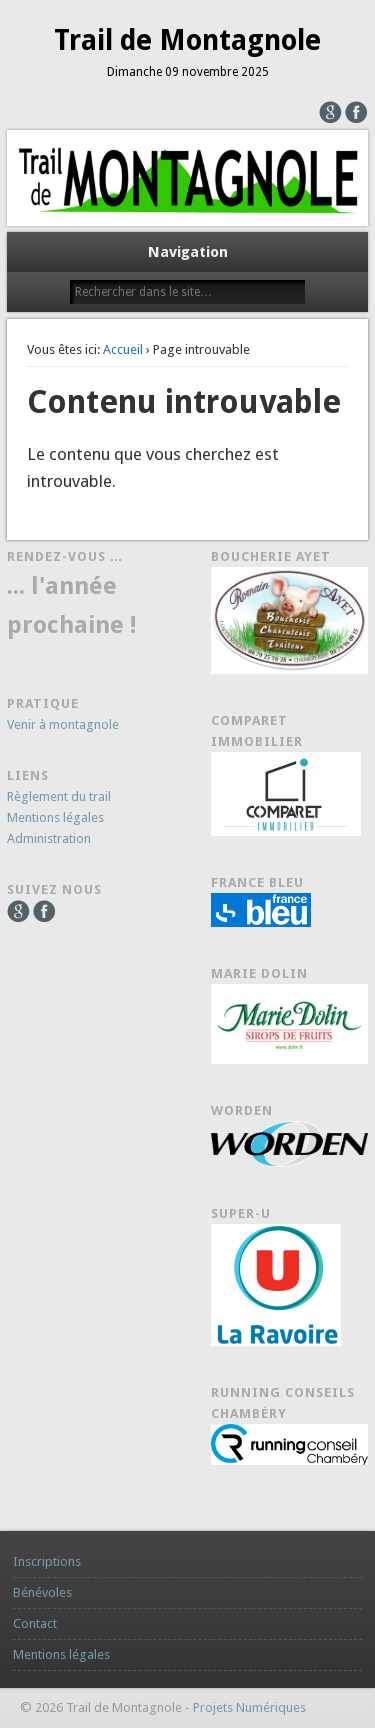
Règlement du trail (59, 796)
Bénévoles (42, 1592)
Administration (49, 838)
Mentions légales (55, 817)
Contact (35, 1623)
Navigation (188, 252)
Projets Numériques (249, 1707)
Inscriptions (47, 1561)
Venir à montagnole (63, 724)
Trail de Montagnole (187, 40)
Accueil (123, 349)
